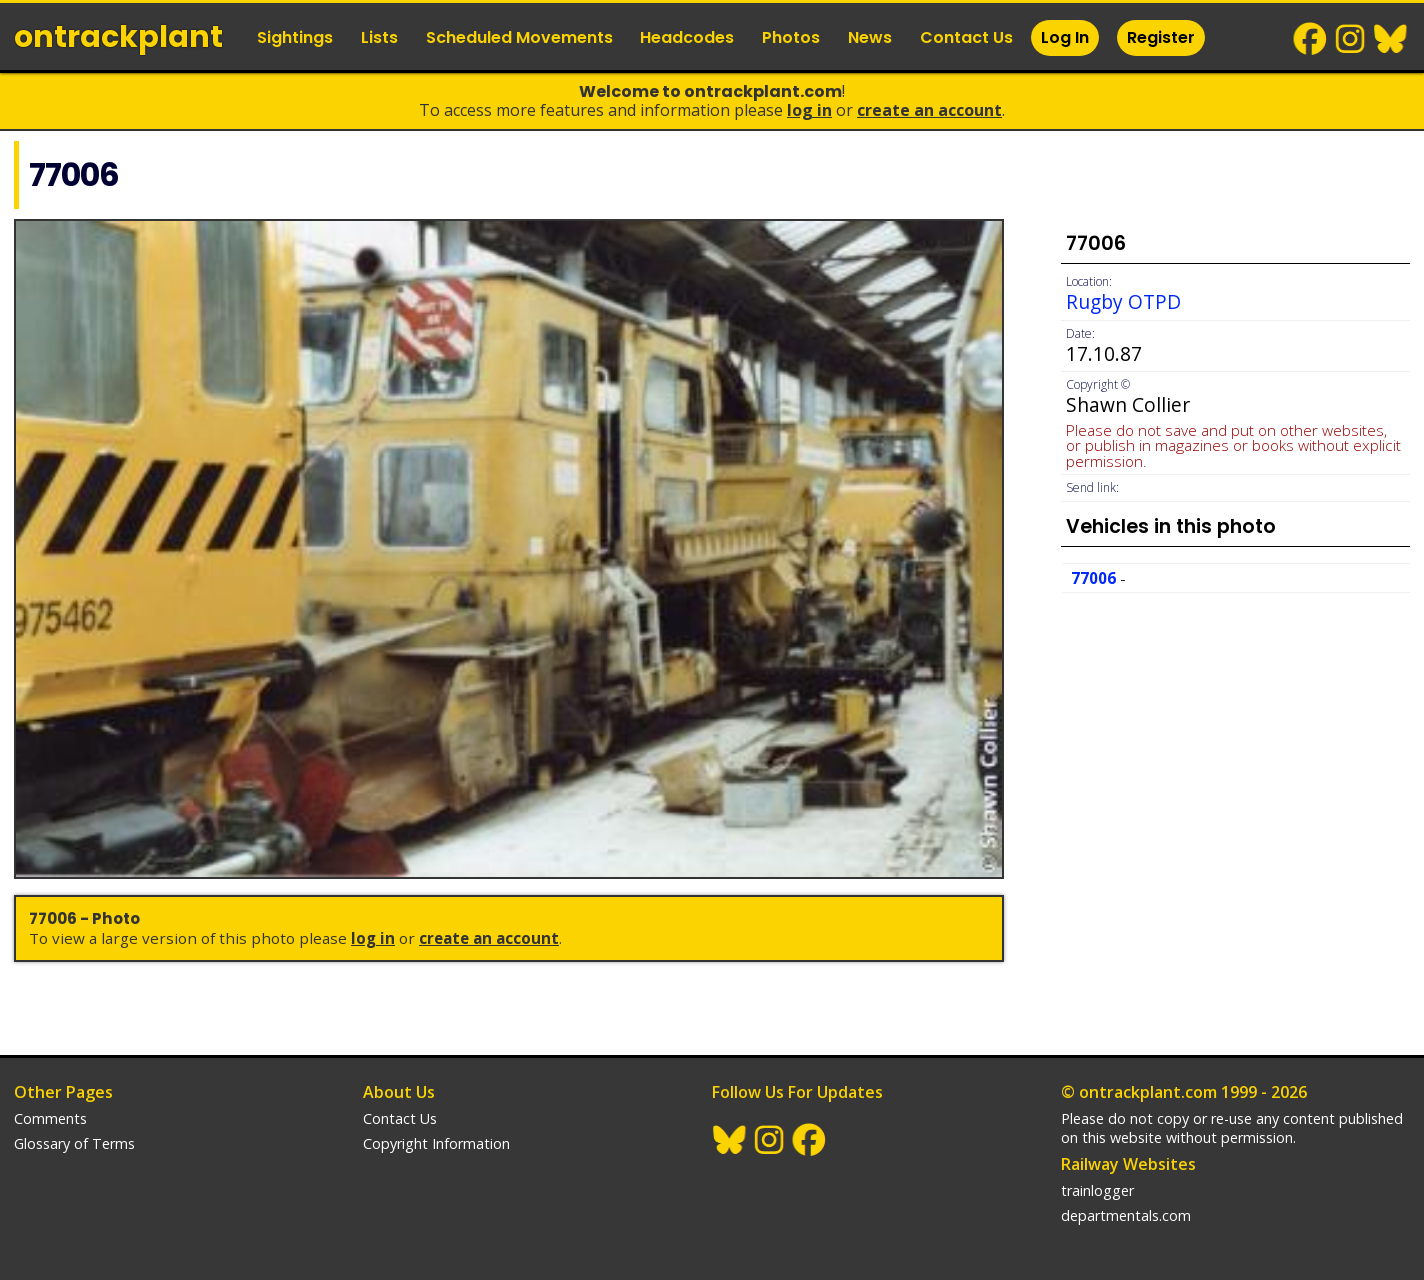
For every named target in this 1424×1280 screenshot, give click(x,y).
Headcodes (687, 37)
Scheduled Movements (519, 37)
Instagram (1351, 39)
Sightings (295, 37)
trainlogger (1097, 1190)
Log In (1065, 37)
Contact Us (966, 37)
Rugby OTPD (1123, 301)
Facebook (1311, 39)
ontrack (118, 37)
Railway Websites (1128, 1164)
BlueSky (1391, 39)
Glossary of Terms (74, 1143)
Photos (791, 37)
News (870, 37)
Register (1161, 37)
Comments (50, 1118)
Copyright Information (436, 1143)
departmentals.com (1126, 1215)
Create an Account (929, 110)
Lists (379, 37)
